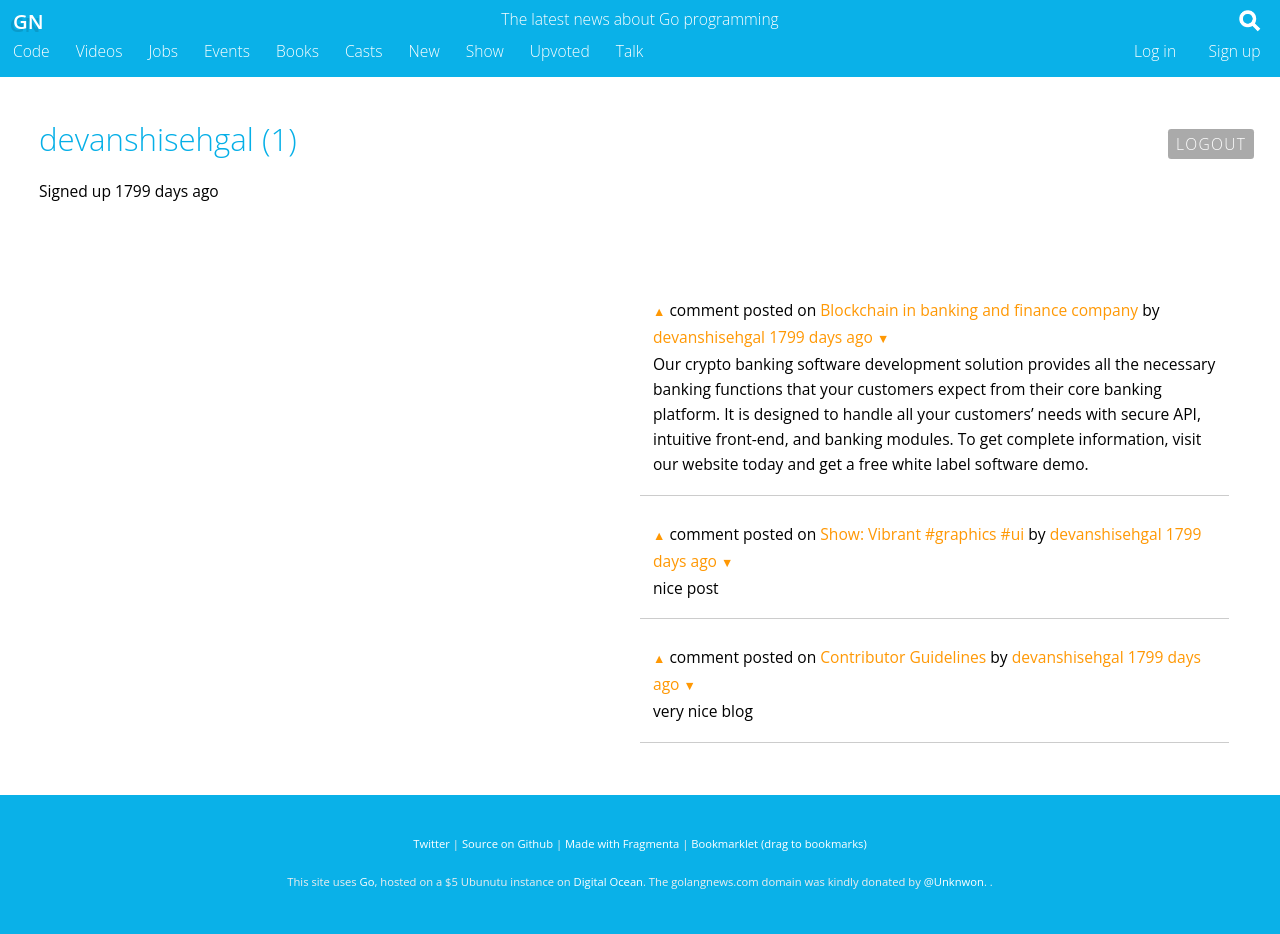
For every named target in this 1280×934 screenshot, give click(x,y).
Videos (99, 51)
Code (31, 51)
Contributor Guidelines (903, 657)
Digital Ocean (608, 881)
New (424, 51)
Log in (1155, 51)
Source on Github (507, 843)
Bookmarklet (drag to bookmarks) (778, 843)
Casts (364, 51)
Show (485, 51)
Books (297, 51)
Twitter (431, 843)
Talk (630, 51)
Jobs (163, 51)
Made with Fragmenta (622, 843)
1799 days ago (821, 337)
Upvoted (560, 51)
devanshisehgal (709, 337)
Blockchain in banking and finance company (979, 310)
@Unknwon (954, 881)
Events (227, 51)
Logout (1211, 144)
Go (367, 881)
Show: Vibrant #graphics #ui (922, 534)
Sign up (1235, 51)
